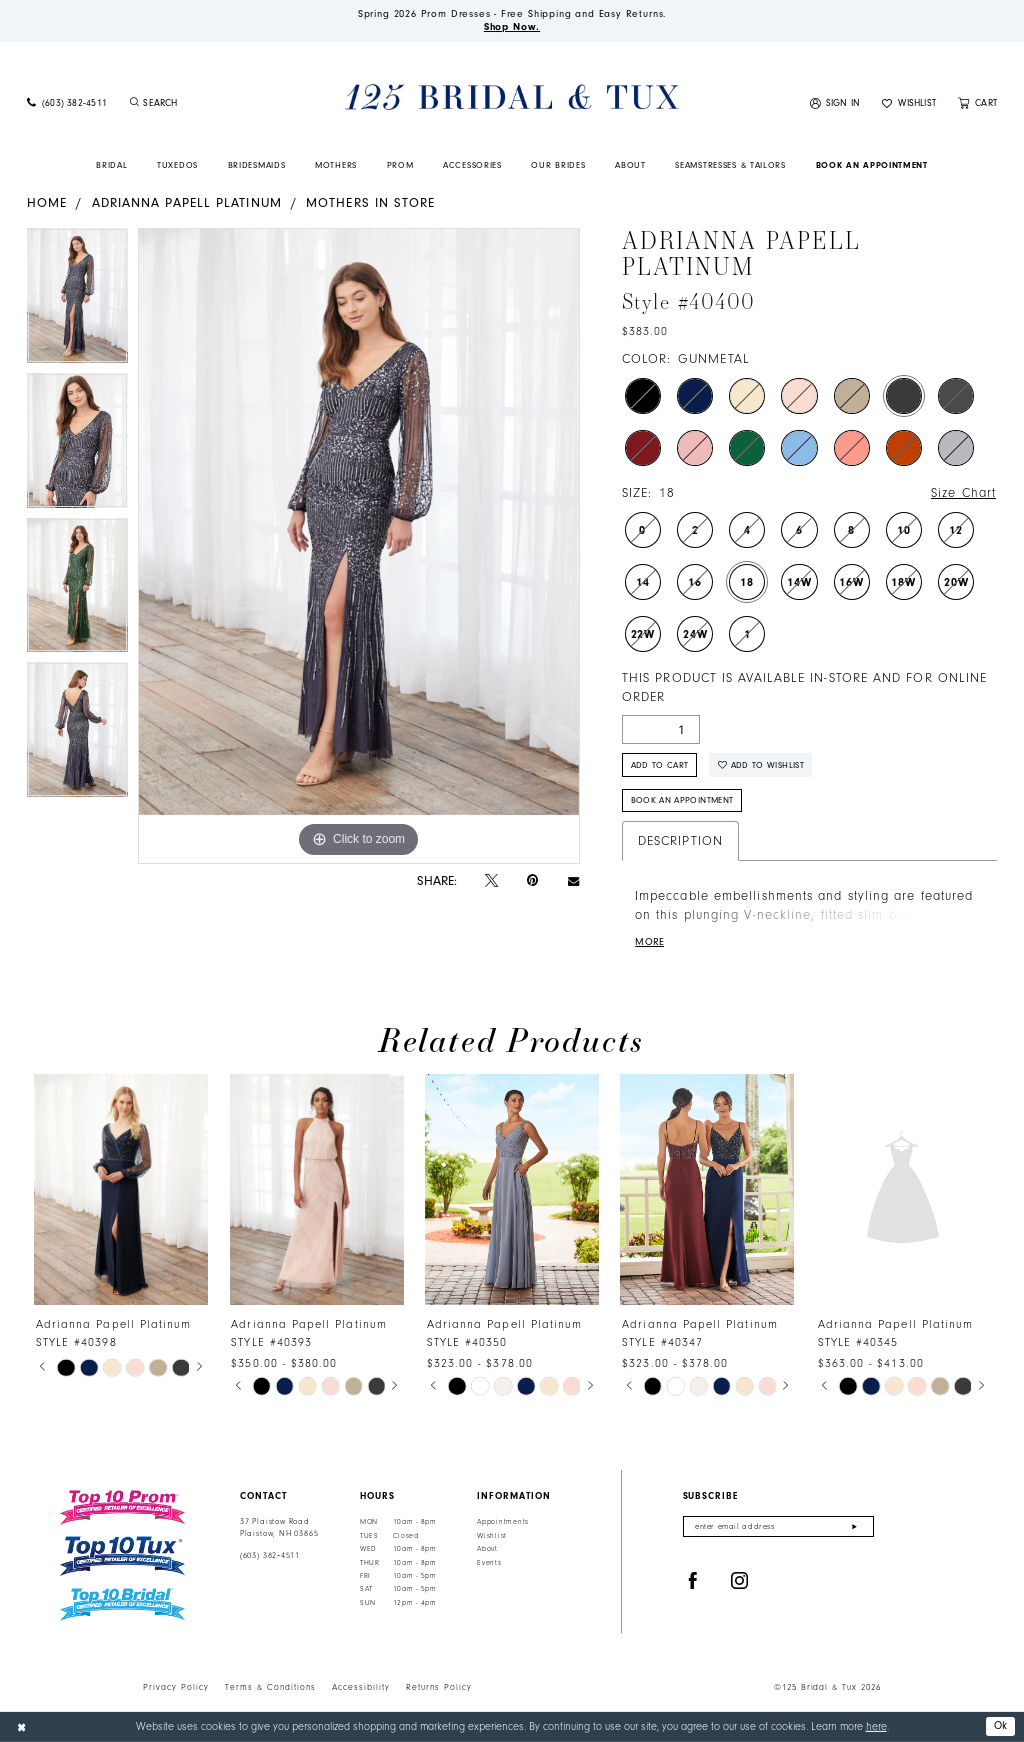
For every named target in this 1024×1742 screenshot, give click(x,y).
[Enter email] (778, 1526)
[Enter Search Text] (206, 104)
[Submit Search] (134, 104)
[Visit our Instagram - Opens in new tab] (740, 1581)
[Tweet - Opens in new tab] (491, 881)
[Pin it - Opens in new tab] (532, 880)
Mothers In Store (370, 202)
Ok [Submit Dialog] (1001, 1725)
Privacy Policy (176, 1687)
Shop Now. (512, 27)
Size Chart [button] (963, 493)
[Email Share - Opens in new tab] (573, 880)
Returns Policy (439, 1687)
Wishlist (492, 1536)
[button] (835, 104)
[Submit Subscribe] (854, 1526)
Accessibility (361, 1687)
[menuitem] (67, 104)
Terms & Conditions (270, 1687)
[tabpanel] (77, 300)
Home (47, 202)
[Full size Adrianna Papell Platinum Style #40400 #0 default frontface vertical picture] (359, 546)
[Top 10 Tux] (122, 1556)
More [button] (649, 942)
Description (680, 841)
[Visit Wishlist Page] (909, 104)
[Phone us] (67, 104)
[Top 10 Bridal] (122, 1604)
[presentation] (121, 1189)
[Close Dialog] (21, 1727)
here (876, 1726)
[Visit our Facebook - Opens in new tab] (693, 1581)
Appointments (503, 1522)
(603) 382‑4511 (270, 1555)
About (487, 1549)
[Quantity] (661, 729)
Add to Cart (660, 765)
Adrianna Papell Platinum (187, 202)
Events (489, 1563)
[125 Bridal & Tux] (511, 97)
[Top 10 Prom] (122, 1507)
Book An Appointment (682, 800)
